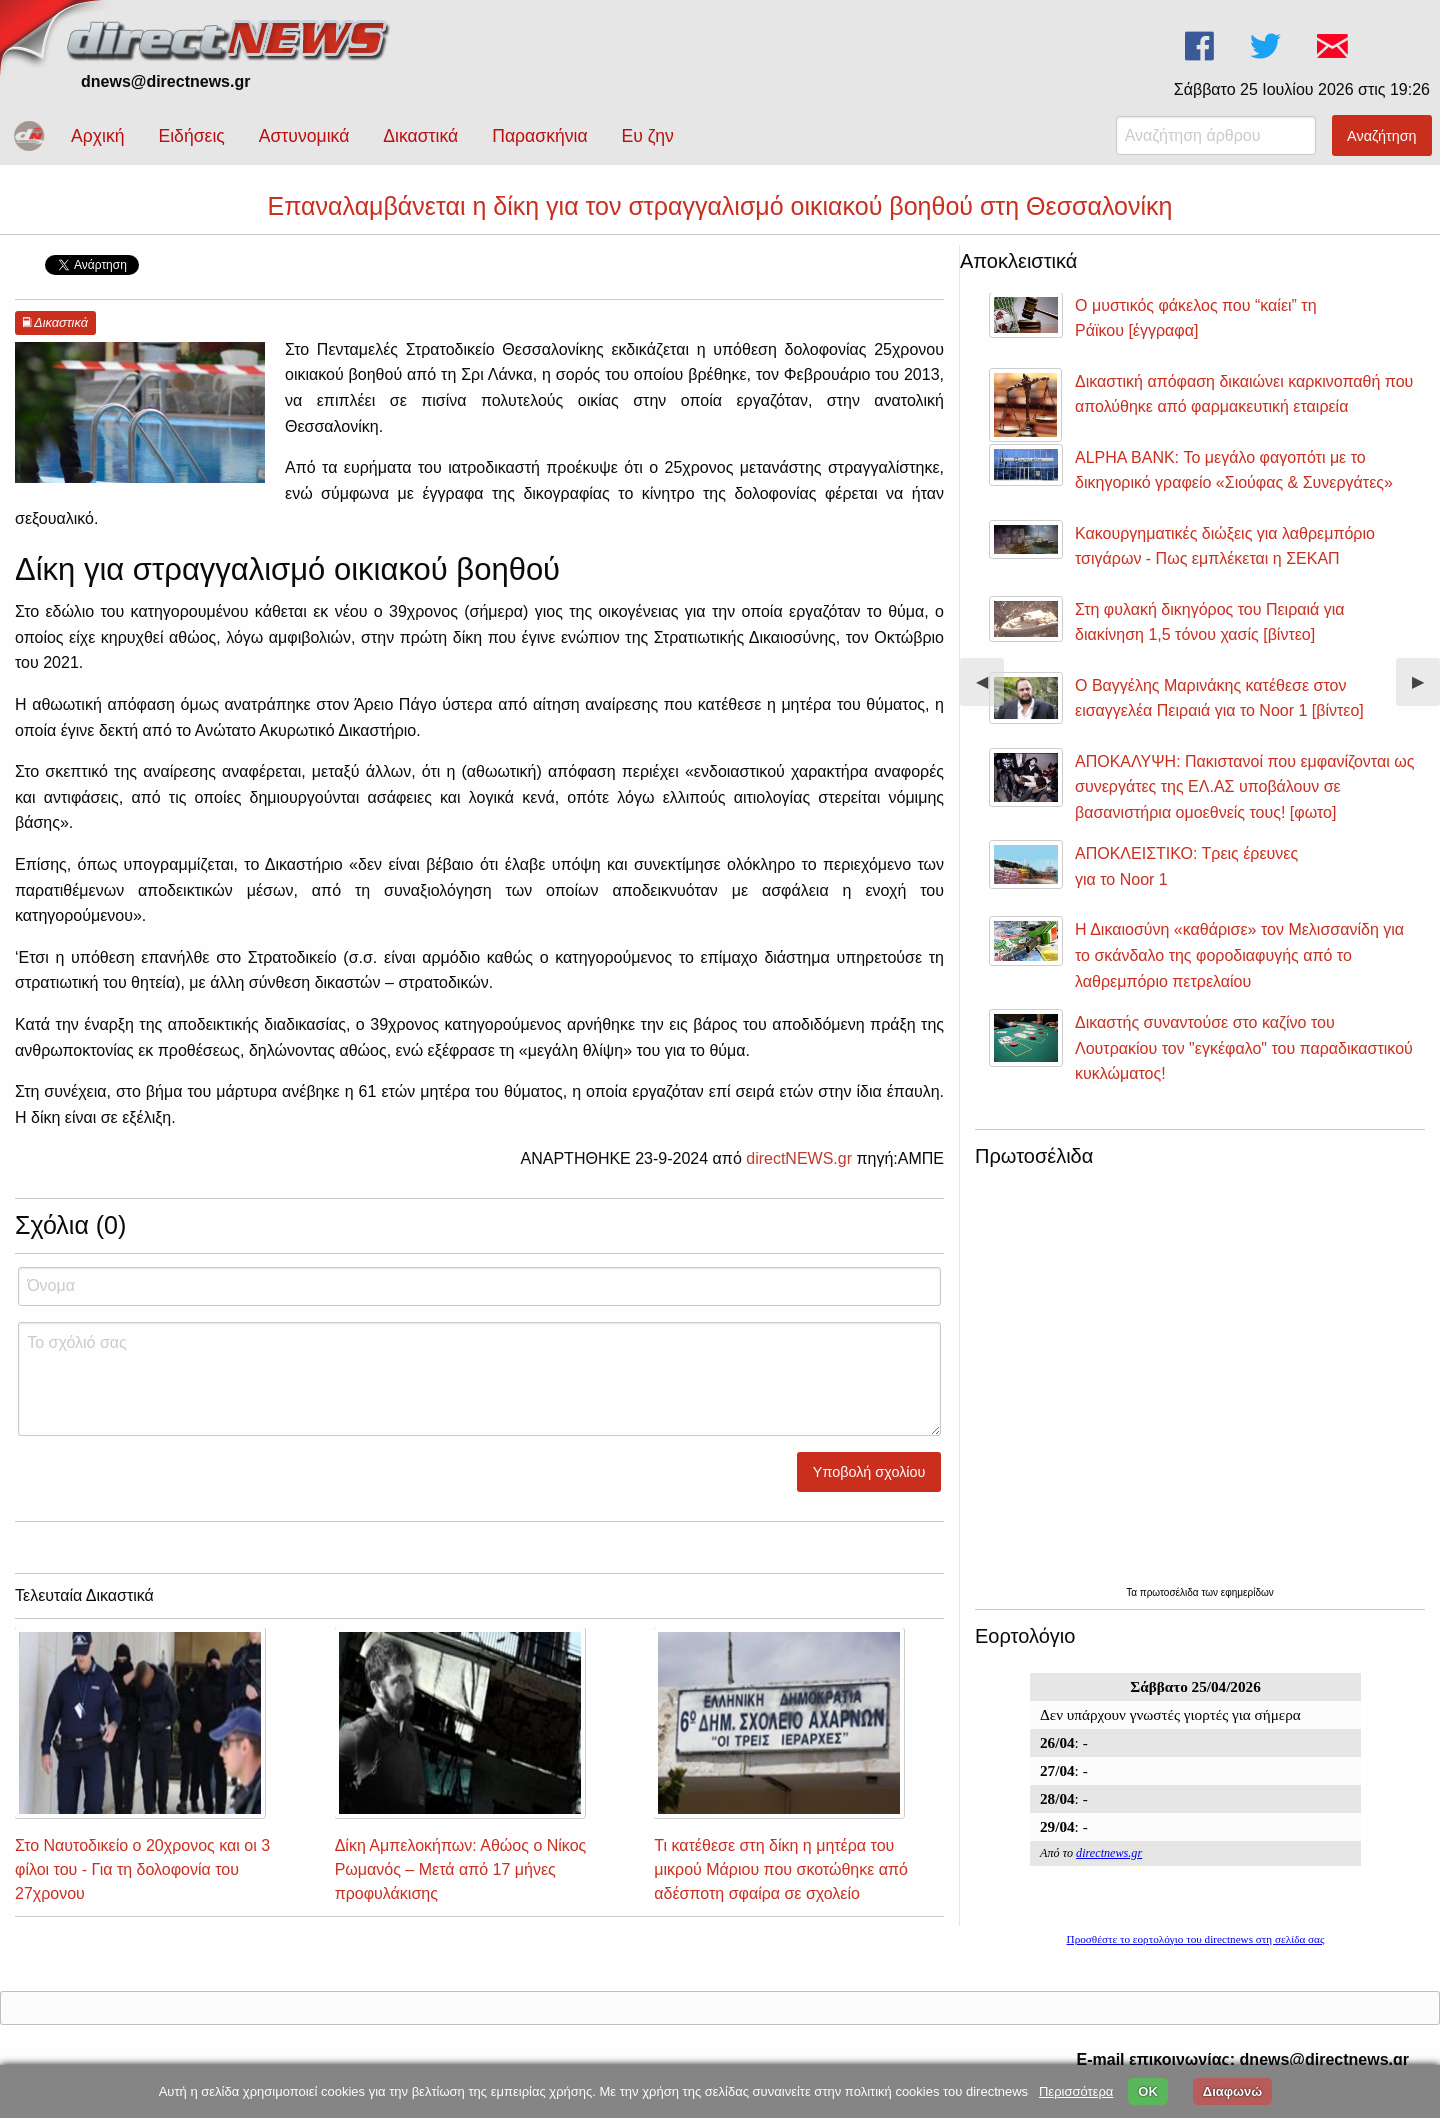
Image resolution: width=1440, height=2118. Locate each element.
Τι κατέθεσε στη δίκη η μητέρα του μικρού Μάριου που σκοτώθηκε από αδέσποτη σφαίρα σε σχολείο (781, 1869)
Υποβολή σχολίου (869, 1472)
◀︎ (990, 689)
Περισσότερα (1076, 2091)
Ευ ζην (648, 136)
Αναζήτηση (1382, 136)
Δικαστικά (420, 136)
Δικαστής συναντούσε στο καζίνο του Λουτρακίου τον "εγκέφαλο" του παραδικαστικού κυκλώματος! (1244, 1048)
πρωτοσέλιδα (1171, 1592)
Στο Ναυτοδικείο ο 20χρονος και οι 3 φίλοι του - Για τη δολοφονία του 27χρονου (142, 1869)
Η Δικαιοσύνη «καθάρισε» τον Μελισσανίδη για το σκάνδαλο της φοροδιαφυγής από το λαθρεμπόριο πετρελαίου (1239, 955)
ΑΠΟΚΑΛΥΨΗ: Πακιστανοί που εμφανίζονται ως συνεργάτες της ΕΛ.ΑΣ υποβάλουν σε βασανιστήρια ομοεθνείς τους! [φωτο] (1244, 787)
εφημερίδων (1247, 1592)
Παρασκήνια (539, 136)
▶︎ (1426, 689)
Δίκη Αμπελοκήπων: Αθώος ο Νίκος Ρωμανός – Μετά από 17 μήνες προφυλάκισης (461, 1869)
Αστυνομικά (304, 136)
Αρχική (97, 136)
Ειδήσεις (191, 136)
